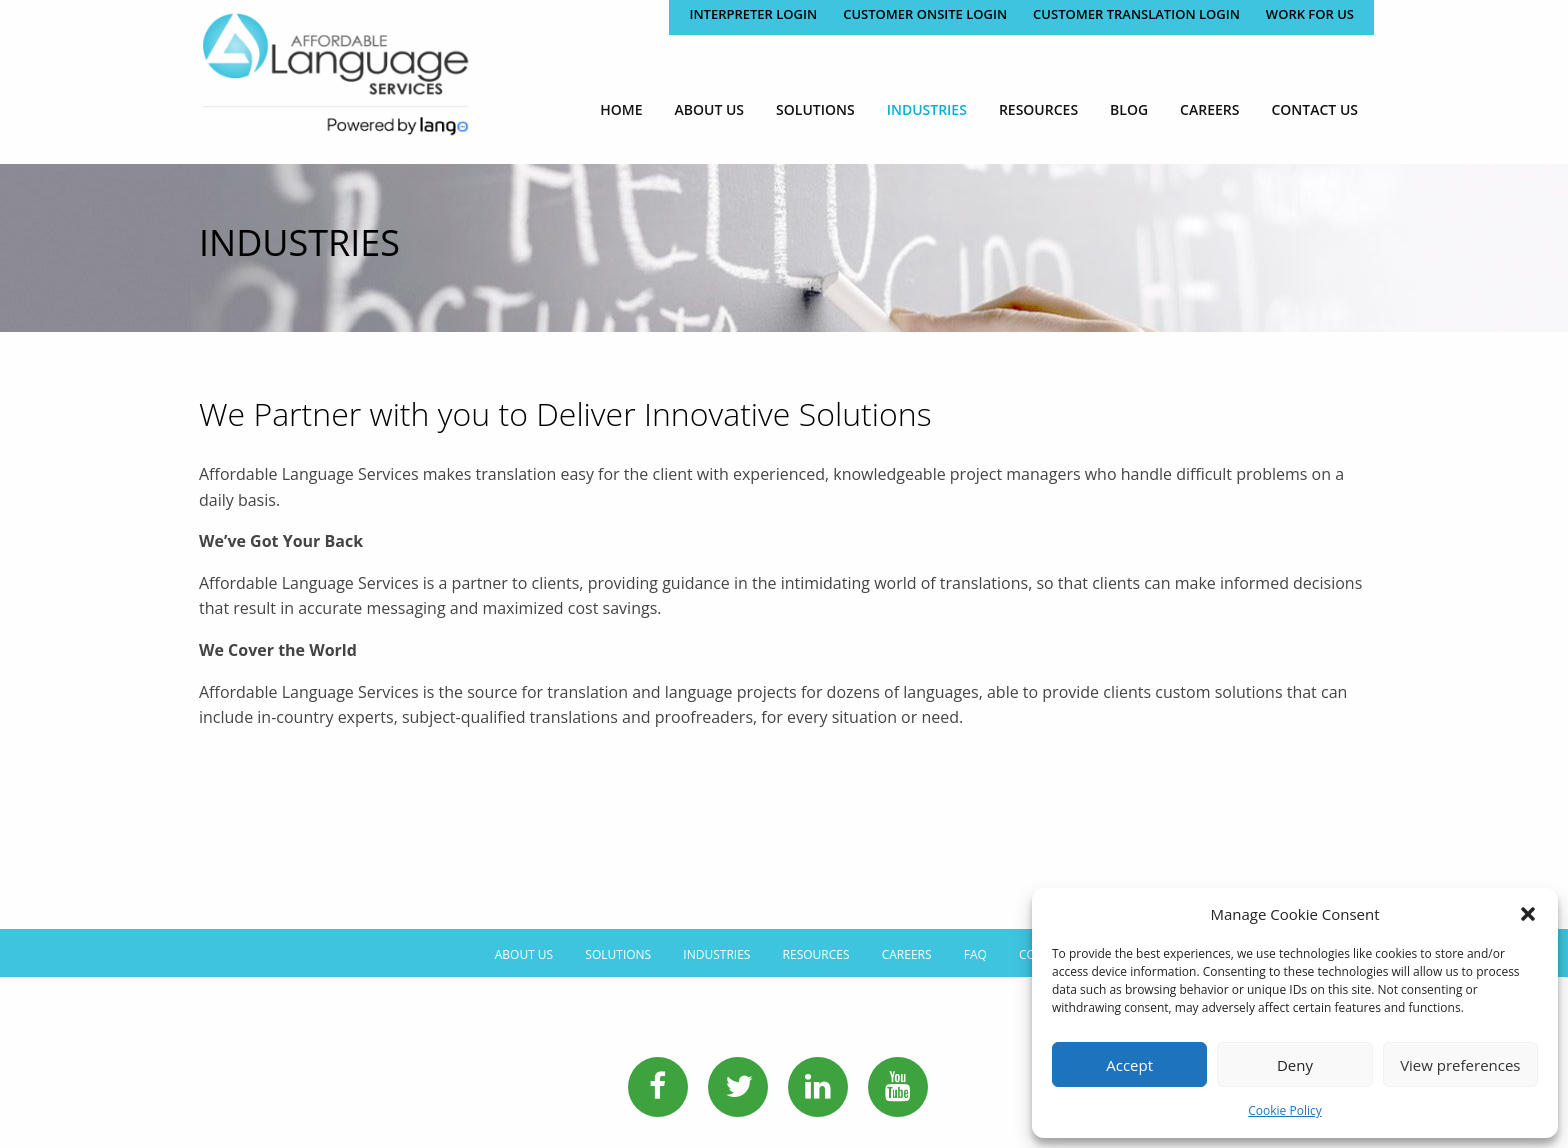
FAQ (975, 954)
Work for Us (1310, 14)
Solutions (815, 109)
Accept (1129, 1065)
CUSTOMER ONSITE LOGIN (925, 14)
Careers (1209, 109)
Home (621, 109)
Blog (1129, 109)
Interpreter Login (753, 14)
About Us (710, 109)
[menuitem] (621, 109)
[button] (1528, 914)
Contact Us (1314, 109)
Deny (1295, 1065)
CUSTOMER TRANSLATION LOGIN (1136, 14)
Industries (927, 109)
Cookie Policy (1284, 1110)
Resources (1038, 109)
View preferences (1460, 1065)
